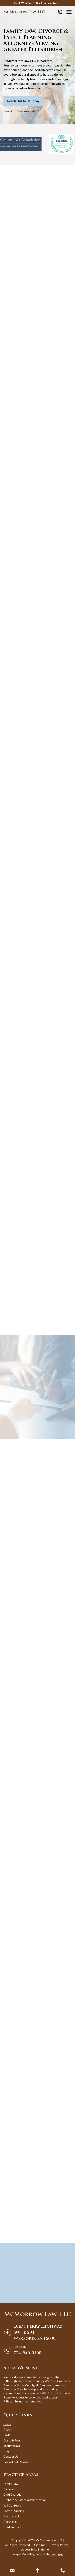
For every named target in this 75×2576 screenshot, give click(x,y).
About (7, 2429)
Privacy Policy (59, 2545)
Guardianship (11, 2516)
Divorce (8, 2489)
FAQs (6, 2434)
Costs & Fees (12, 2440)
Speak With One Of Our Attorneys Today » (37, 3)
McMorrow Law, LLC (49, 2540)
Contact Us (10, 2456)
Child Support (12, 2527)
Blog (6, 2451)
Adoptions (10, 2521)
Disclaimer (39, 2545)
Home (7, 2424)
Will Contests (12, 2505)
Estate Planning (13, 2511)
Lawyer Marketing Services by (37, 2554)
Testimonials (11, 2445)
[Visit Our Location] (37, 2570)
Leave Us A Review (15, 2462)
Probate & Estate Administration (24, 2500)
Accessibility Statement (36, 2549)
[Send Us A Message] (12, 2570)
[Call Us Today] (62, 2570)
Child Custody (12, 2494)
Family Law (10, 2483)
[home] (37, 2315)
